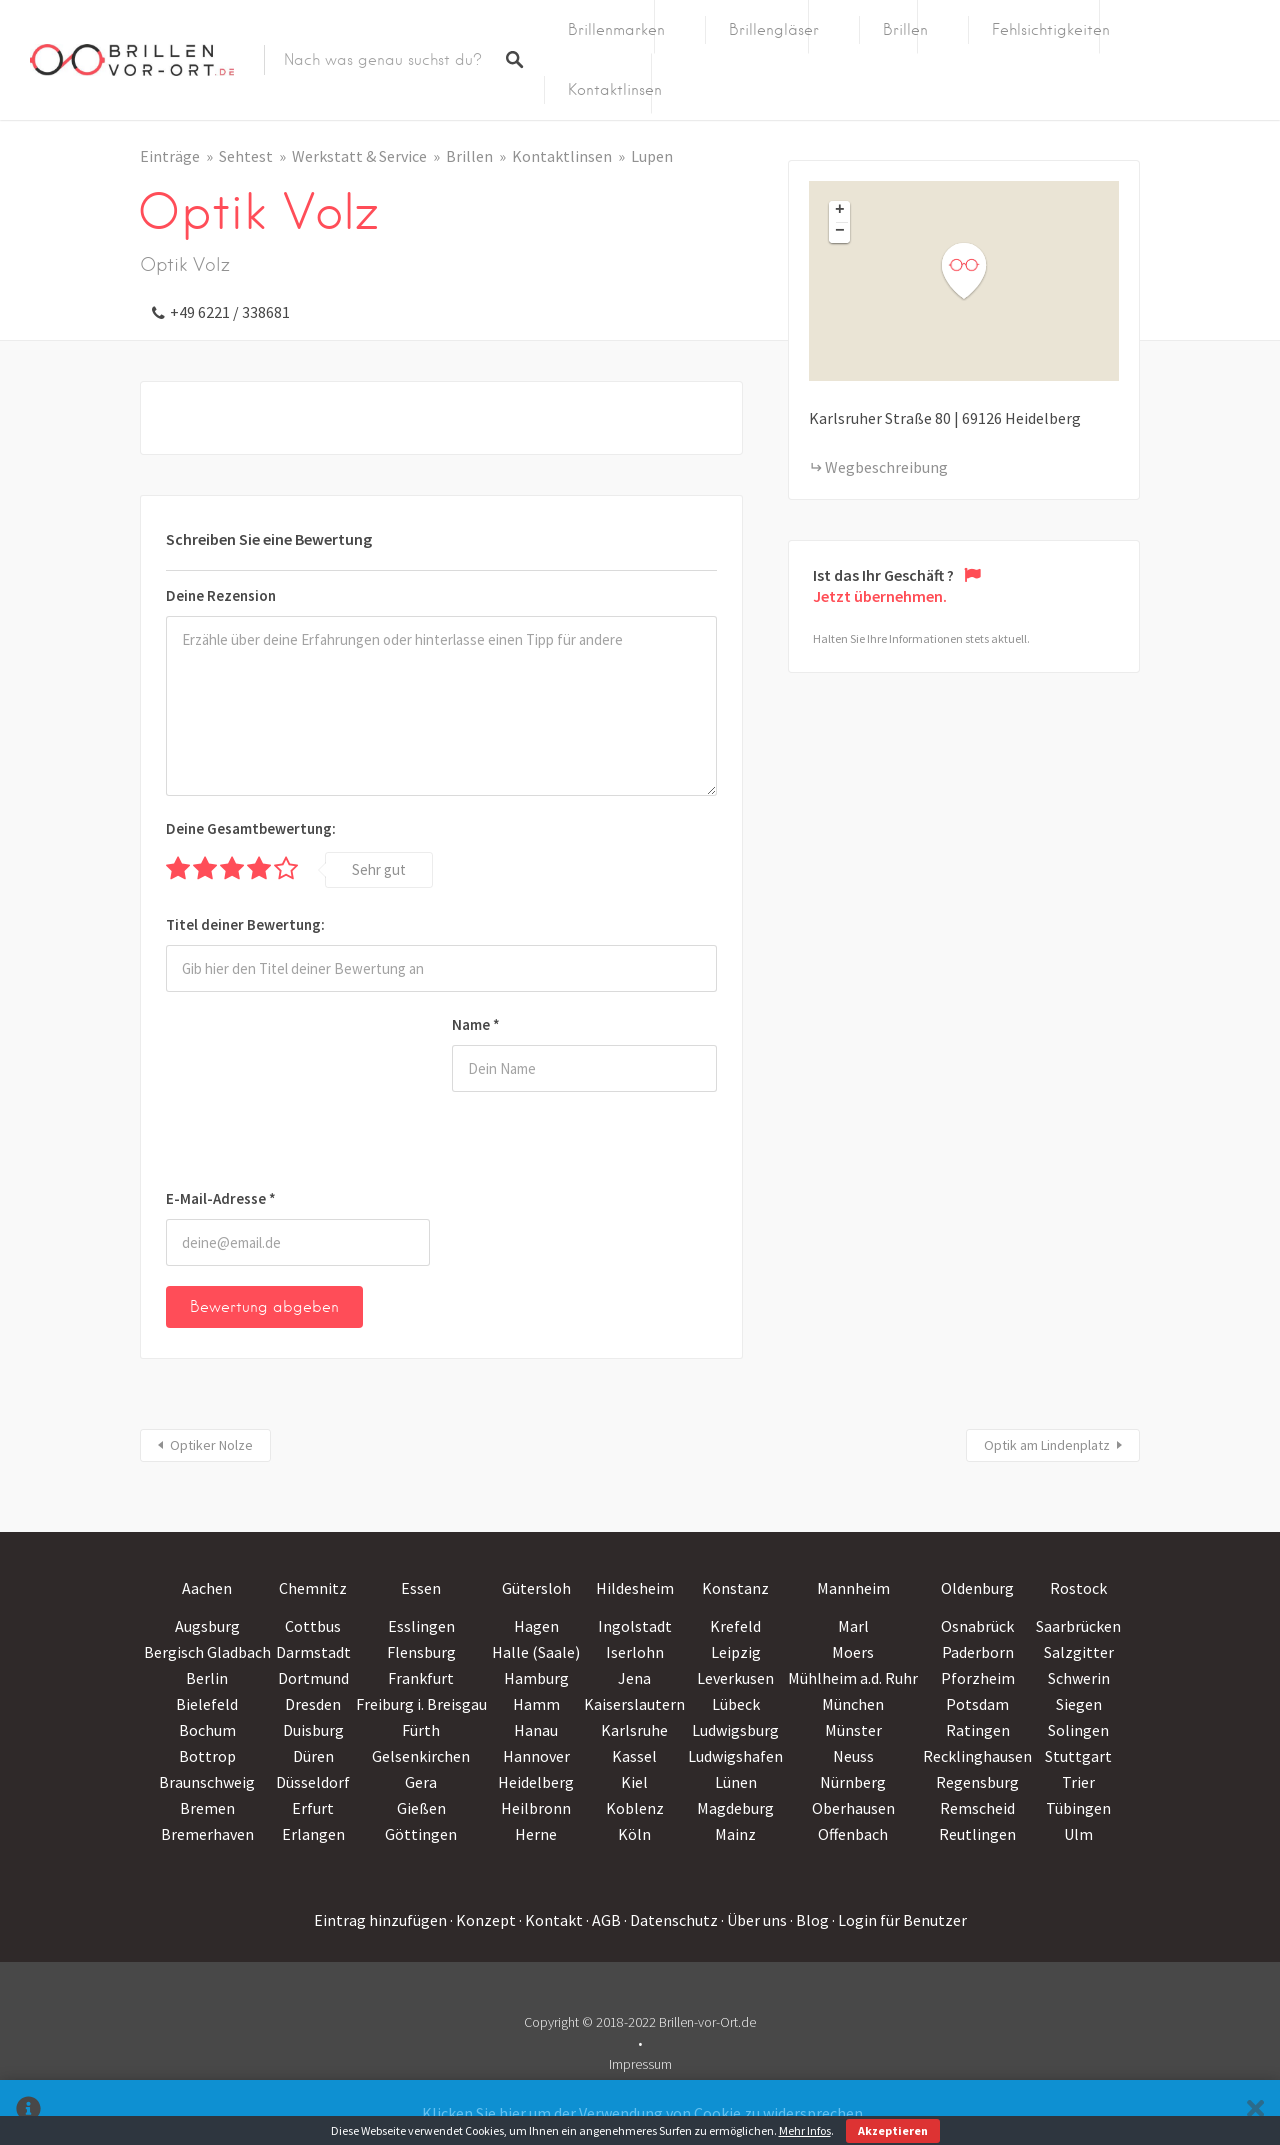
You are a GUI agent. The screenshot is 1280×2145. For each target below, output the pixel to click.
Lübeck (736, 1704)
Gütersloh (536, 1588)
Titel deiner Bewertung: (245, 924)
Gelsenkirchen (421, 1756)
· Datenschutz (671, 1920)
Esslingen (421, 1626)
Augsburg (207, 1626)
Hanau (536, 1730)
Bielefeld (207, 1704)
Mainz (735, 1834)
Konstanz (735, 1588)
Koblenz (635, 1808)
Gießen (421, 1808)
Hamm (536, 1704)
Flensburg (421, 1652)
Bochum (207, 1730)
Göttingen (421, 1834)
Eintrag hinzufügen (380, 1920)
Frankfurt (421, 1678)
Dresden (313, 1704)
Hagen (536, 1626)
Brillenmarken (616, 30)
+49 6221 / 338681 (230, 312)
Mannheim (853, 1588)
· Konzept (483, 1920)
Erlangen (313, 1834)
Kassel (634, 1756)
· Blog (809, 1920)
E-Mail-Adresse (221, 1198)
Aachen (207, 1588)
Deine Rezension (221, 595)
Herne (536, 1834)
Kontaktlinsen (615, 90)
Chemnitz (313, 1588)
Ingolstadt (635, 1626)
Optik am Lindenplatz (1047, 1445)
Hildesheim (635, 1588)
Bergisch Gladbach (207, 1652)
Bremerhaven (207, 1834)
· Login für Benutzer (899, 1920)
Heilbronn (536, 1808)
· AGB (603, 1920)
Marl (853, 1626)
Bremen (207, 1808)
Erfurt (313, 1808)
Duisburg (313, 1730)
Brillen (905, 30)
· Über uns (754, 1920)
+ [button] (840, 211)
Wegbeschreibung (886, 467)
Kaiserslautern (634, 1704)
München (853, 1704)
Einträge (170, 156)
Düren (313, 1756)
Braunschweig (207, 1782)
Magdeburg (735, 1808)
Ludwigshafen (735, 1756)
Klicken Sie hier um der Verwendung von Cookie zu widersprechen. (644, 2113)
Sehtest (246, 156)
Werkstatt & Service (359, 156)
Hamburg (536, 1678)
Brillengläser (774, 30)
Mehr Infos (805, 2130)
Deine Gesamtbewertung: (251, 828)
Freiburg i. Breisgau (421, 1704)
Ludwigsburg (735, 1730)
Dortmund (313, 1678)
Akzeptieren (893, 2130)
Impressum (640, 2064)
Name (476, 1024)
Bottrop (207, 1756)
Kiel (634, 1782)
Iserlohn (635, 1652)
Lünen (736, 1782)
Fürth (421, 1730)
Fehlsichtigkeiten (1051, 30)
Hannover (536, 1756)
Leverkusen (735, 1678)
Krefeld (735, 1626)
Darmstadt (313, 1652)
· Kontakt (551, 1920)
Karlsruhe (634, 1730)
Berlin (207, 1678)
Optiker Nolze (211, 1445)
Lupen (652, 156)
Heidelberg (536, 1782)
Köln (634, 1834)
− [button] (840, 232)
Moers (853, 1652)
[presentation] (248, 1094)
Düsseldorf (313, 1782)
